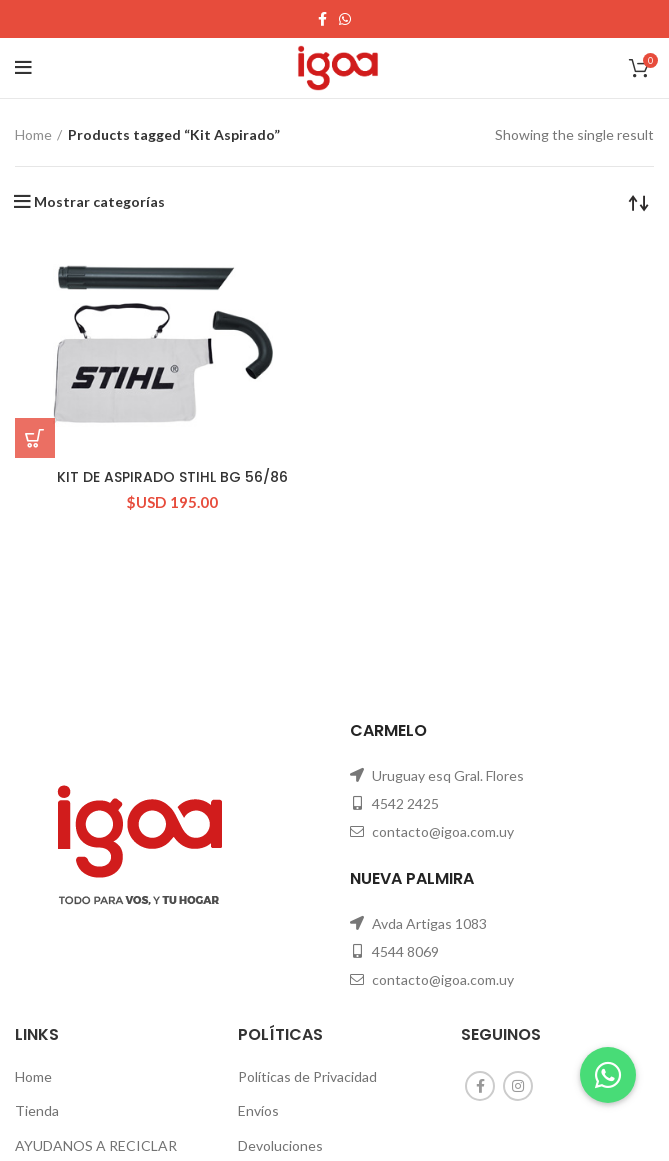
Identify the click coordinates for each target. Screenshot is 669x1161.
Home (33, 134)
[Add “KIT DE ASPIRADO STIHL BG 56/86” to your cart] (35, 438)
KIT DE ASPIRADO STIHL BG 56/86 (172, 477)
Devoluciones (280, 1145)
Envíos (258, 1110)
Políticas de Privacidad (307, 1076)
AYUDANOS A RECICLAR (96, 1145)
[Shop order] (639, 202)
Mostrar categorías (99, 202)
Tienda (37, 1110)
